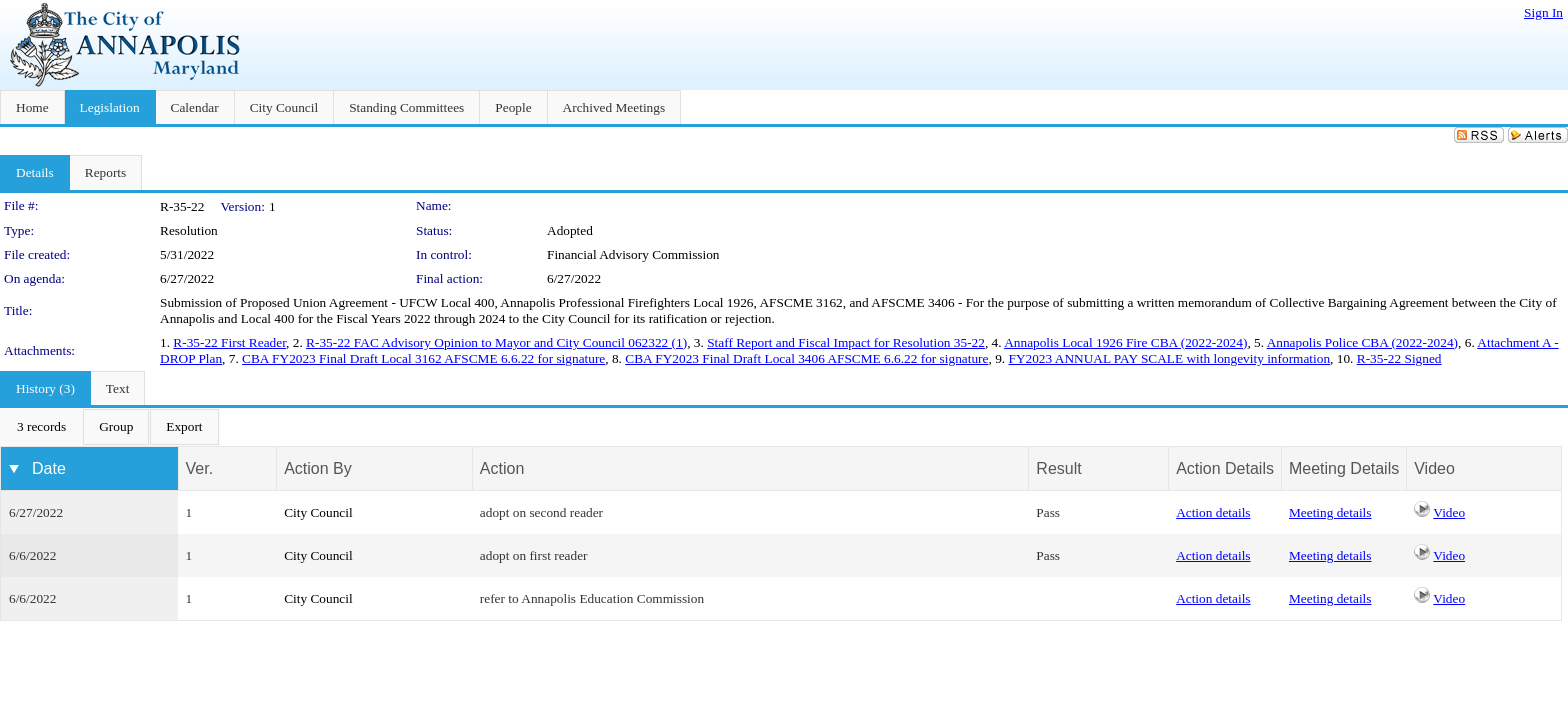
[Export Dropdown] (184, 427)
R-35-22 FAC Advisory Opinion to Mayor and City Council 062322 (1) (496, 342)
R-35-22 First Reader (229, 342)
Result (1058, 468)
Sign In (1543, 12)
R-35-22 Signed (1399, 358)
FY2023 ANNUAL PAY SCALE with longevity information (1169, 358)
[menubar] (110, 427)
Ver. (200, 468)
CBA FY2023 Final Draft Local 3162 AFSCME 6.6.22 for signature (423, 358)
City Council (318, 512)
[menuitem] (41, 427)
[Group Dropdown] (116, 427)
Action (502, 468)
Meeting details (1330, 512)
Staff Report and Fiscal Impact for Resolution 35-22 (846, 342)
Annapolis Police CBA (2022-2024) (1362, 342)
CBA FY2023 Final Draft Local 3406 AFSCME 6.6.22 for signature (806, 358)
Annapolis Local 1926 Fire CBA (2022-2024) (1125, 342)
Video (1449, 512)
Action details (1213, 512)
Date (49, 468)
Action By (318, 468)
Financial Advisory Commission (633, 254)
